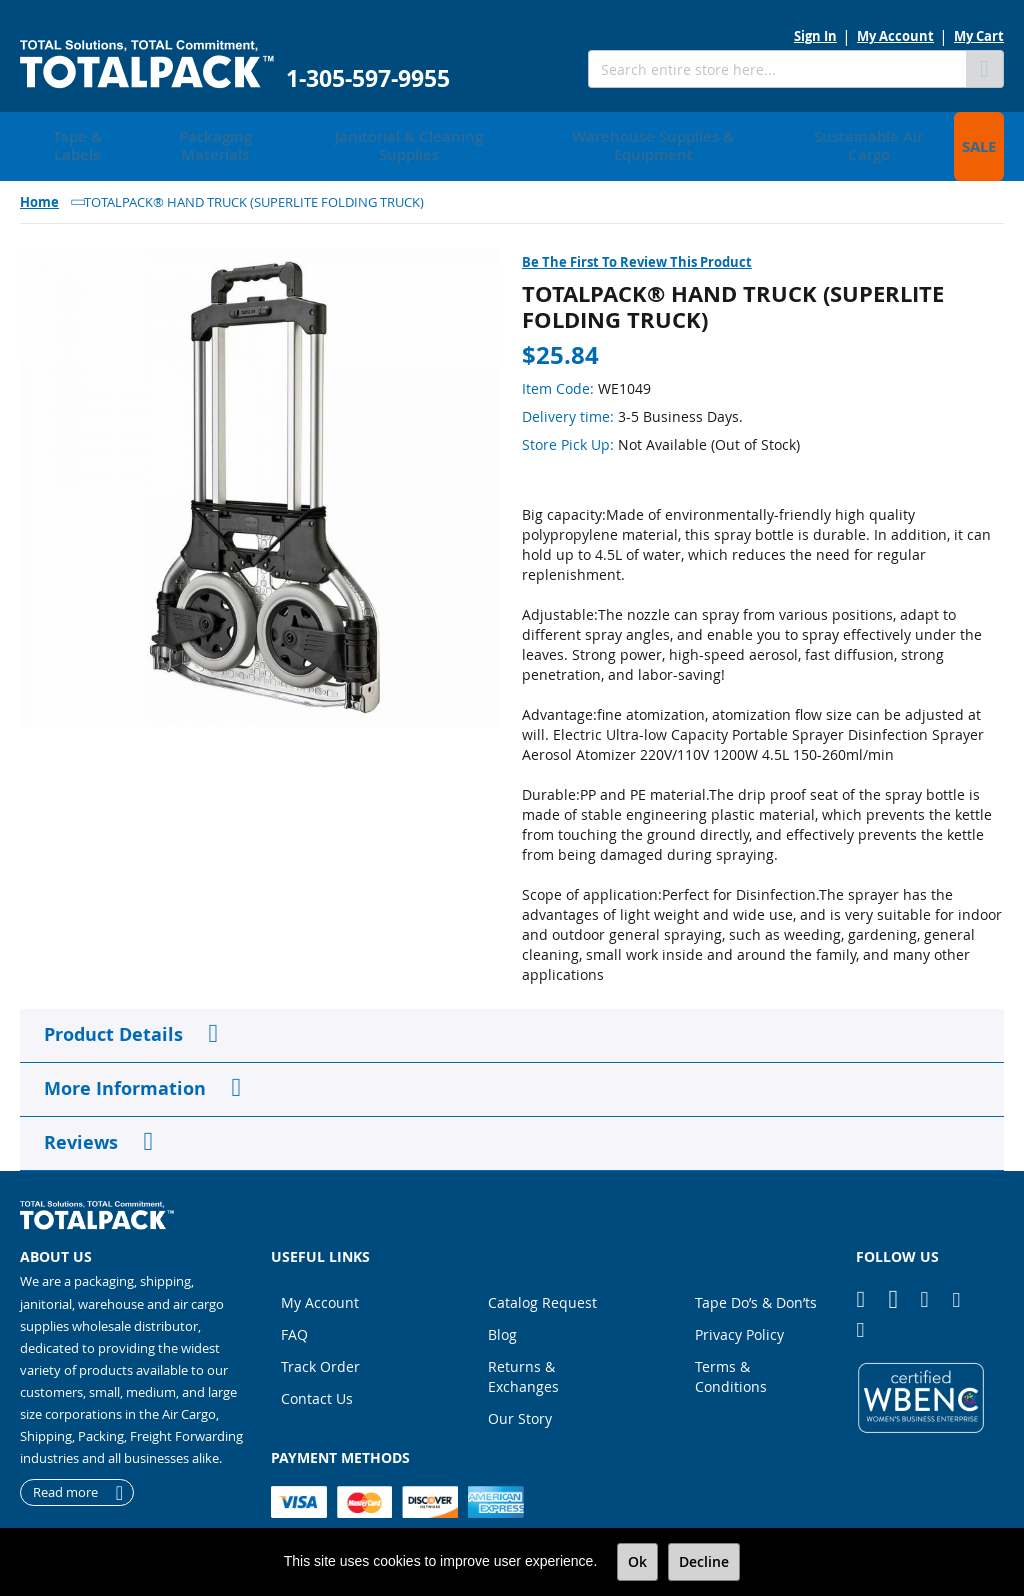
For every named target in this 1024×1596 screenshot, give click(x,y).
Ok (637, 1561)
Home (39, 179)
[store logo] (147, 64)
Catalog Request (542, 1280)
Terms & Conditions (731, 1354)
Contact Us (317, 1376)
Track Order (320, 1344)
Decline (704, 1561)
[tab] (512, 1013)
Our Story (520, 1396)
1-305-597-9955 (368, 78)
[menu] (512, 135)
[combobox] (777, 69)
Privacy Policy (739, 1312)
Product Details (113, 1011)
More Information (125, 1065)
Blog (502, 1312)
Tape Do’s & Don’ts (756, 1280)
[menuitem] (70, 135)
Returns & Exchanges (523, 1354)
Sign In (815, 36)
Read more (65, 1470)
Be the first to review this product (637, 239)
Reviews (81, 1119)
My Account (895, 36)
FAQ (294, 1312)
